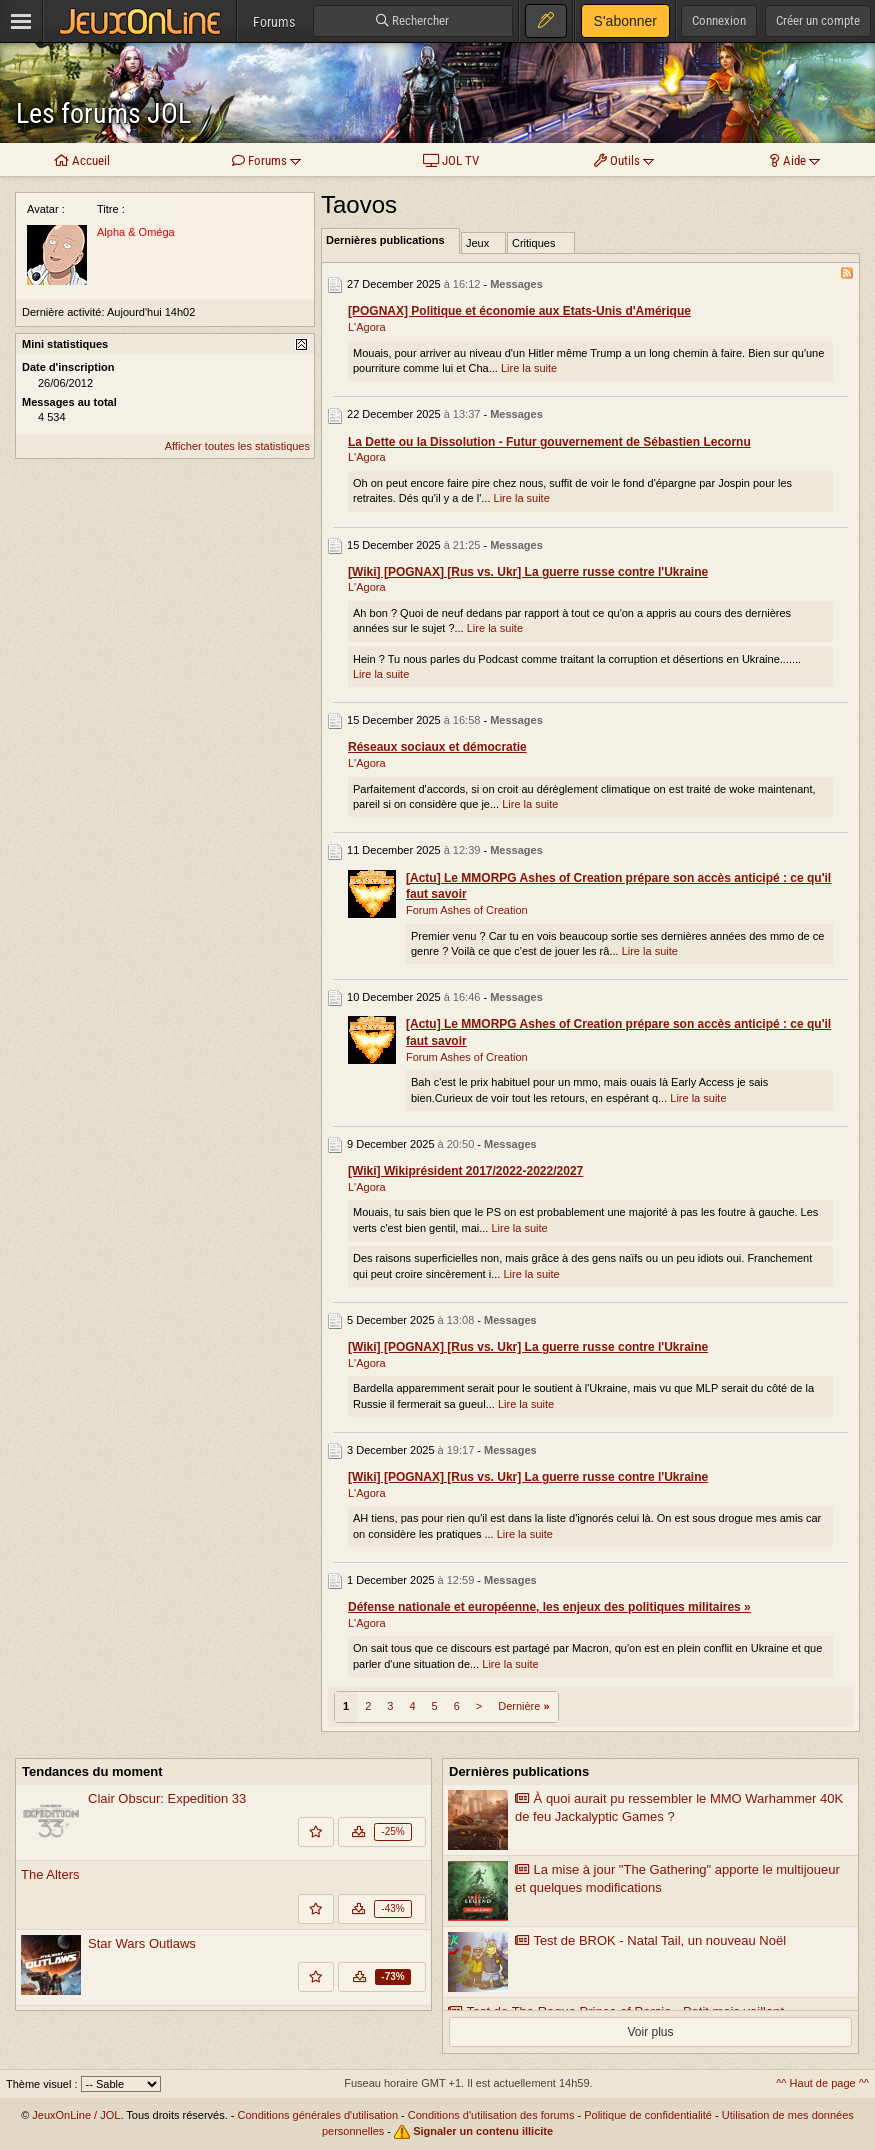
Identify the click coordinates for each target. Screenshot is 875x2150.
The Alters (50, 1874)
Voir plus (650, 2032)
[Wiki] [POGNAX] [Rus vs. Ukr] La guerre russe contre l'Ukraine (528, 572)
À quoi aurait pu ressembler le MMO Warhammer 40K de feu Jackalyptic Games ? (679, 1808)
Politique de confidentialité (648, 2115)
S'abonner (625, 21)
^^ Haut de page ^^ (822, 2083)
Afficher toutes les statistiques (237, 446)
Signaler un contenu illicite (483, 2131)
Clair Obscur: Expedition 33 (167, 1798)
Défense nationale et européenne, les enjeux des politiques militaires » (549, 1607)
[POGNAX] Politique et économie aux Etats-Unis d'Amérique (519, 311)
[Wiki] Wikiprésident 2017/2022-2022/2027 (465, 1171)
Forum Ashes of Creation (467, 910)
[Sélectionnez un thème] (121, 2084)
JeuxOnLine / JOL (76, 2115)
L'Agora (367, 327)
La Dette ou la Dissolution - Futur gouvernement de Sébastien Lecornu (549, 442)
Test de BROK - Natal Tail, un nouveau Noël (650, 1940)
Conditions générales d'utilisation (318, 2115)
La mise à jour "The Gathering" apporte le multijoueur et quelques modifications (677, 1879)
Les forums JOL (103, 113)
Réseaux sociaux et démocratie (437, 747)
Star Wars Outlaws (142, 1943)
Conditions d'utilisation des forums (491, 2115)
